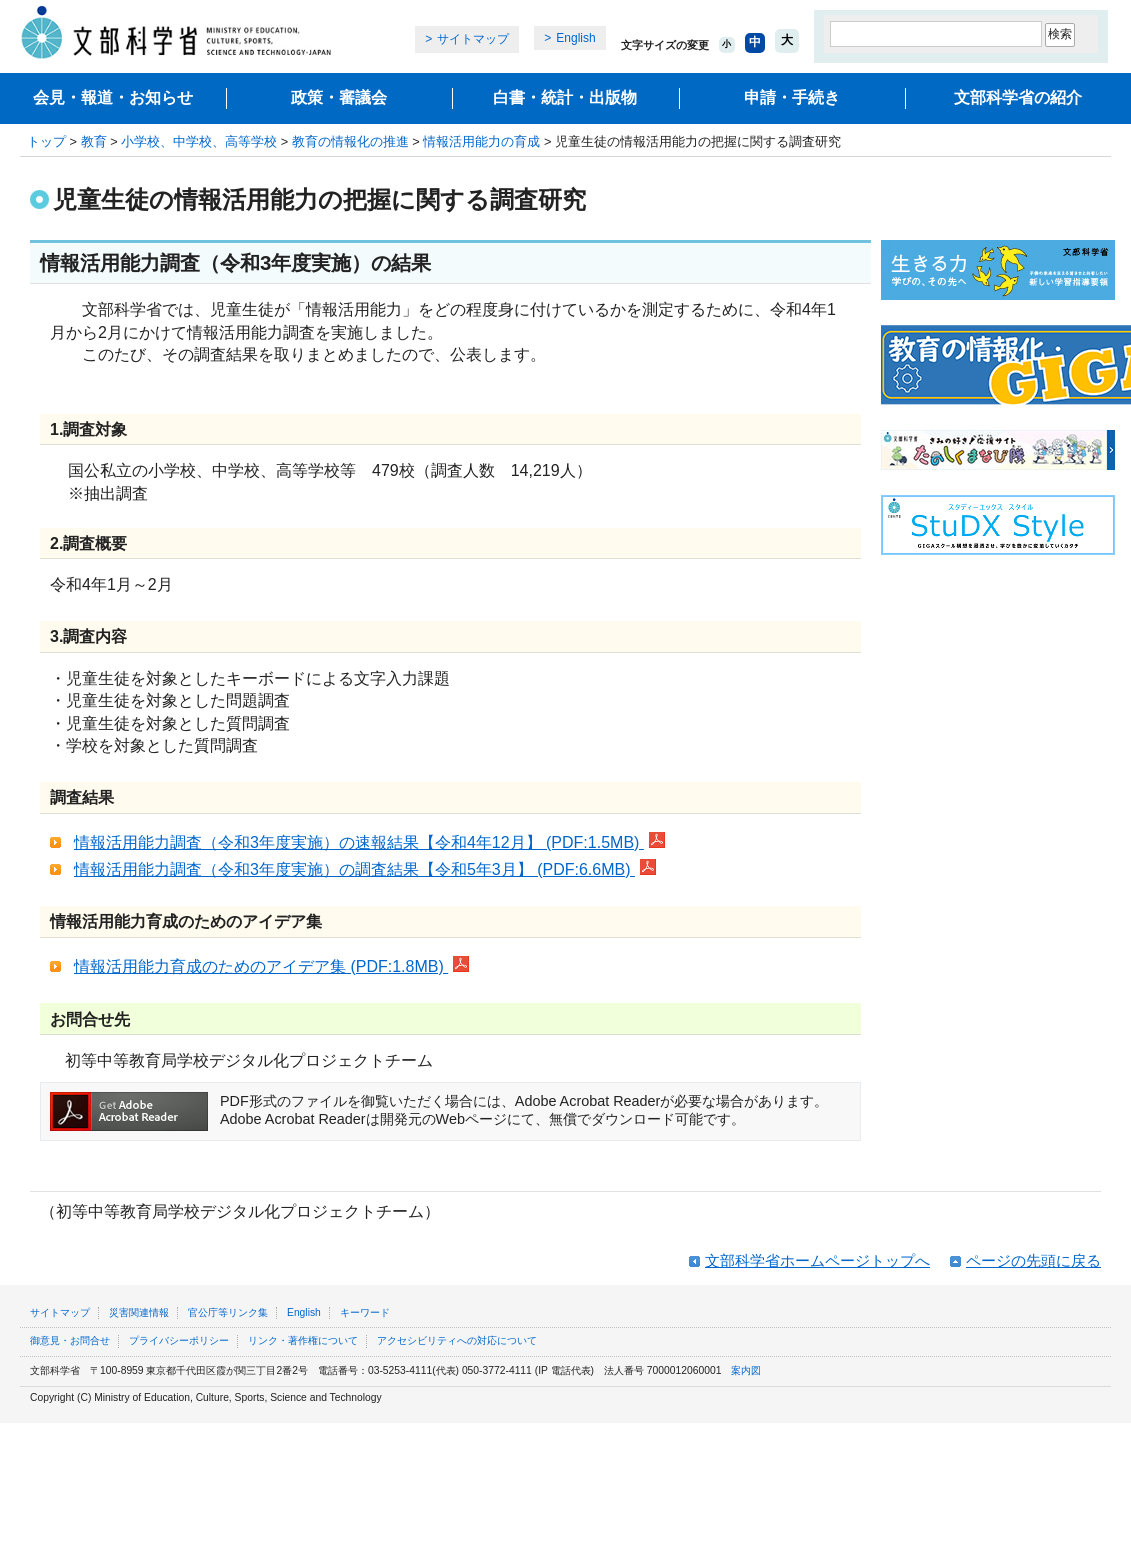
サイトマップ (473, 39)
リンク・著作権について (303, 1340)
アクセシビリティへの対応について (457, 1340)
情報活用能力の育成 (481, 141)
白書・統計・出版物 (565, 97)
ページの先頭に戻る (1033, 1260)
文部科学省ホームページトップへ (817, 1260)
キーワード (365, 1312)
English (575, 38)
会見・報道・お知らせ (113, 97)
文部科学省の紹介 (1018, 97)
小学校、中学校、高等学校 (199, 141)
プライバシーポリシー (179, 1340)
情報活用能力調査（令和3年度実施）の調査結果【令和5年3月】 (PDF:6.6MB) (365, 869)
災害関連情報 (139, 1312)
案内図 (746, 1370)
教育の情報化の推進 (350, 141)
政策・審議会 (339, 97)
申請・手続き (792, 97)
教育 (94, 141)
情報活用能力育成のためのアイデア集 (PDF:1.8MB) (271, 966)
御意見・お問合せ (70, 1340)
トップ (46, 141)
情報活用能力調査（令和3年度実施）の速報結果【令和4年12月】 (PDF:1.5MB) (369, 842)
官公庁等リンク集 (228, 1312)
